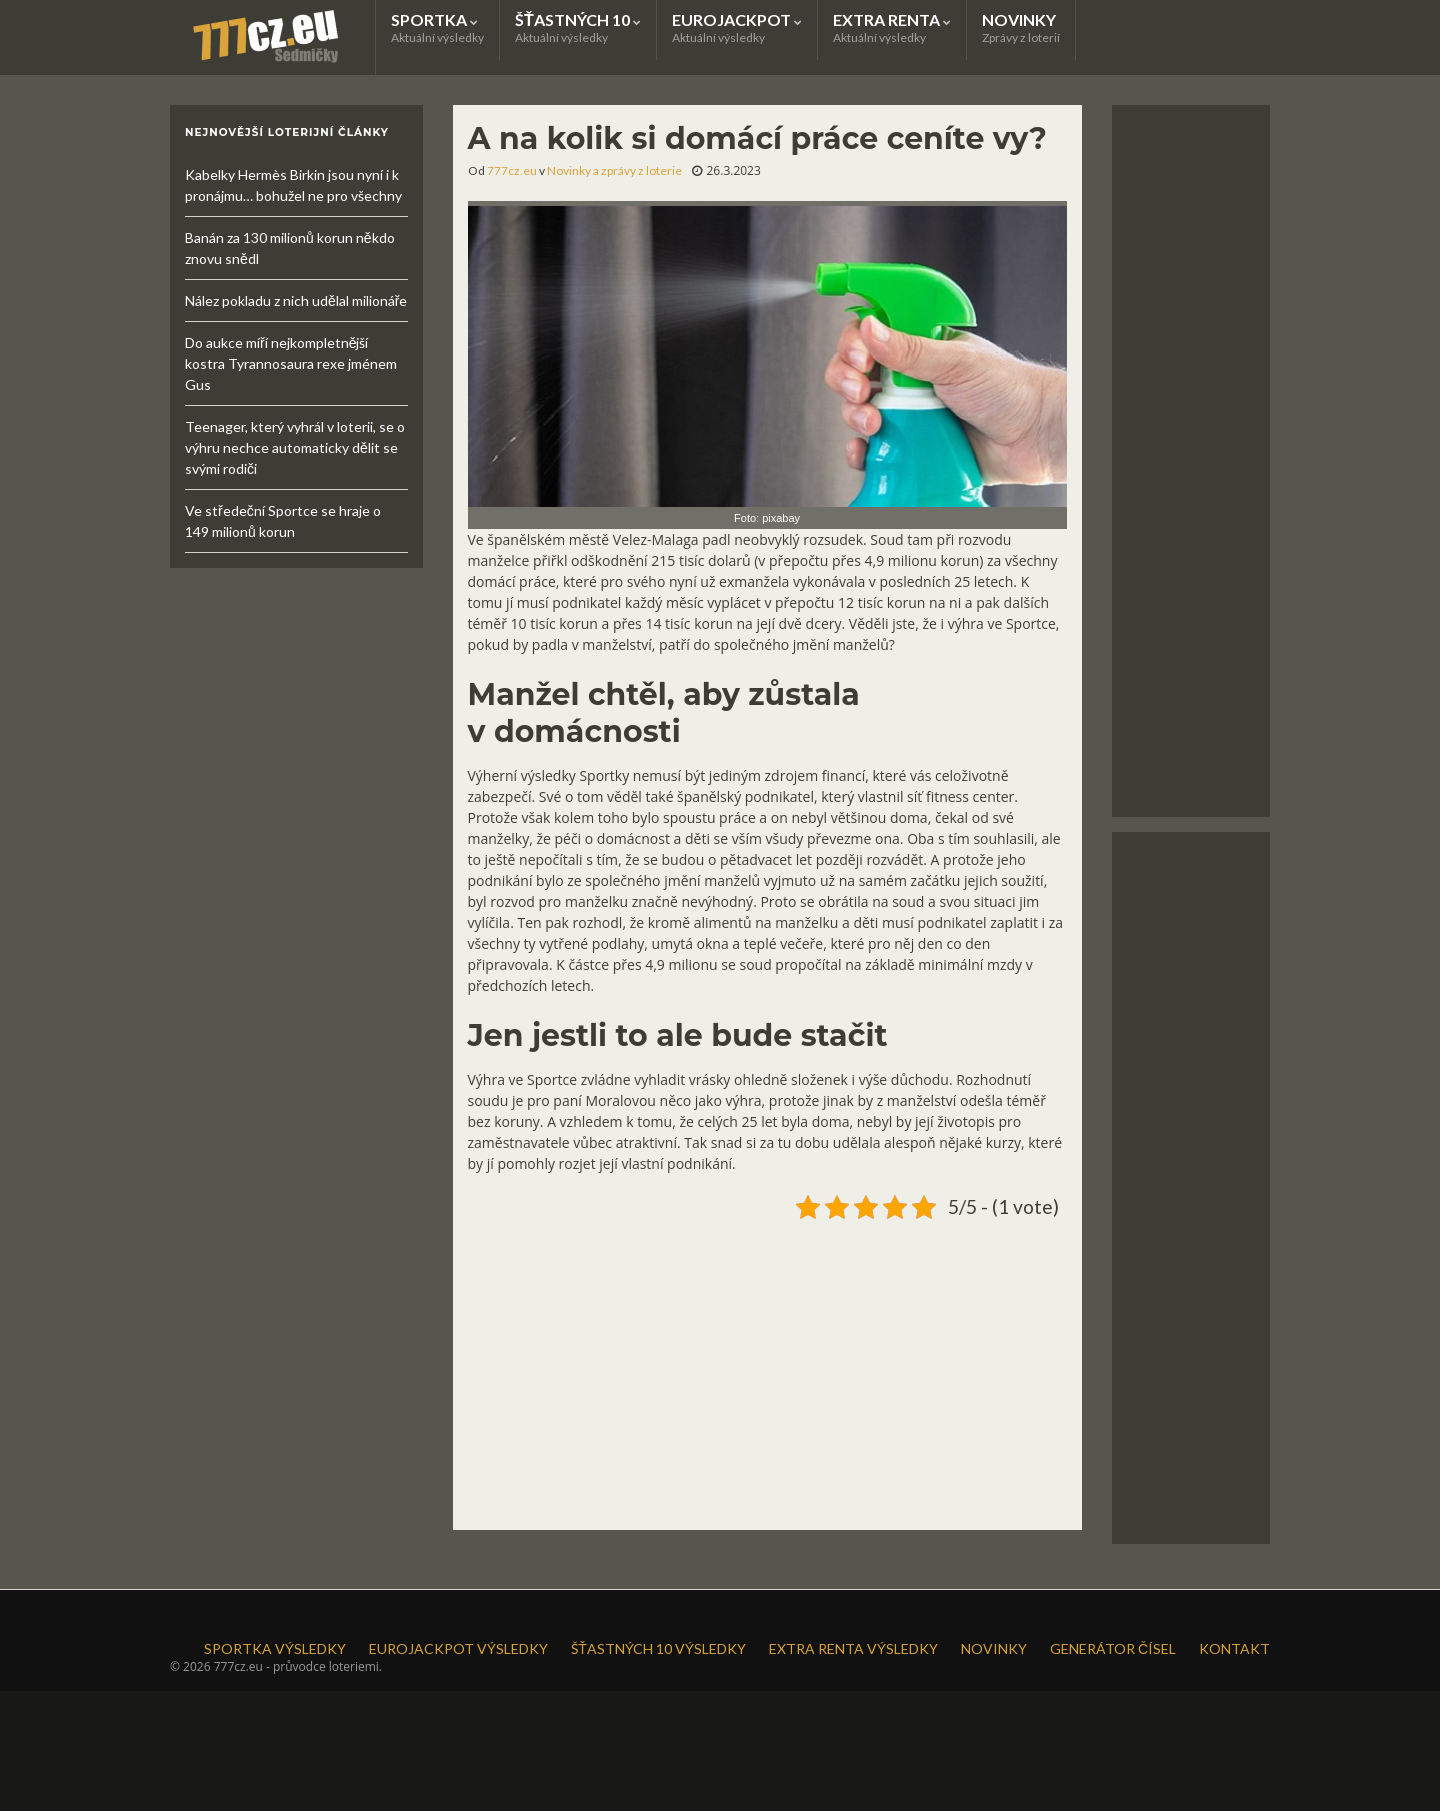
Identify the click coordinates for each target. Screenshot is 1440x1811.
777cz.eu (512, 170)
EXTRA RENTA (892, 27)
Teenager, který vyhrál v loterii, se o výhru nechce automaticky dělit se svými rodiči (295, 447)
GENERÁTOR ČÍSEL (1113, 1648)
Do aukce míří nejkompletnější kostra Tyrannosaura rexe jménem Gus (291, 363)
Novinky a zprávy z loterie (614, 170)
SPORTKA (437, 27)
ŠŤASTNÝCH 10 (578, 27)
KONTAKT (1234, 1648)
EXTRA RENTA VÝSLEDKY (853, 1648)
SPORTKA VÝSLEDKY (275, 1648)
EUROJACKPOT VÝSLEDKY (458, 1648)
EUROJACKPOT (737, 27)
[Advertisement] (767, 1367)
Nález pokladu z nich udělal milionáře (296, 300)
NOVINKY (1021, 27)
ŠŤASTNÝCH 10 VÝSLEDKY (658, 1648)
